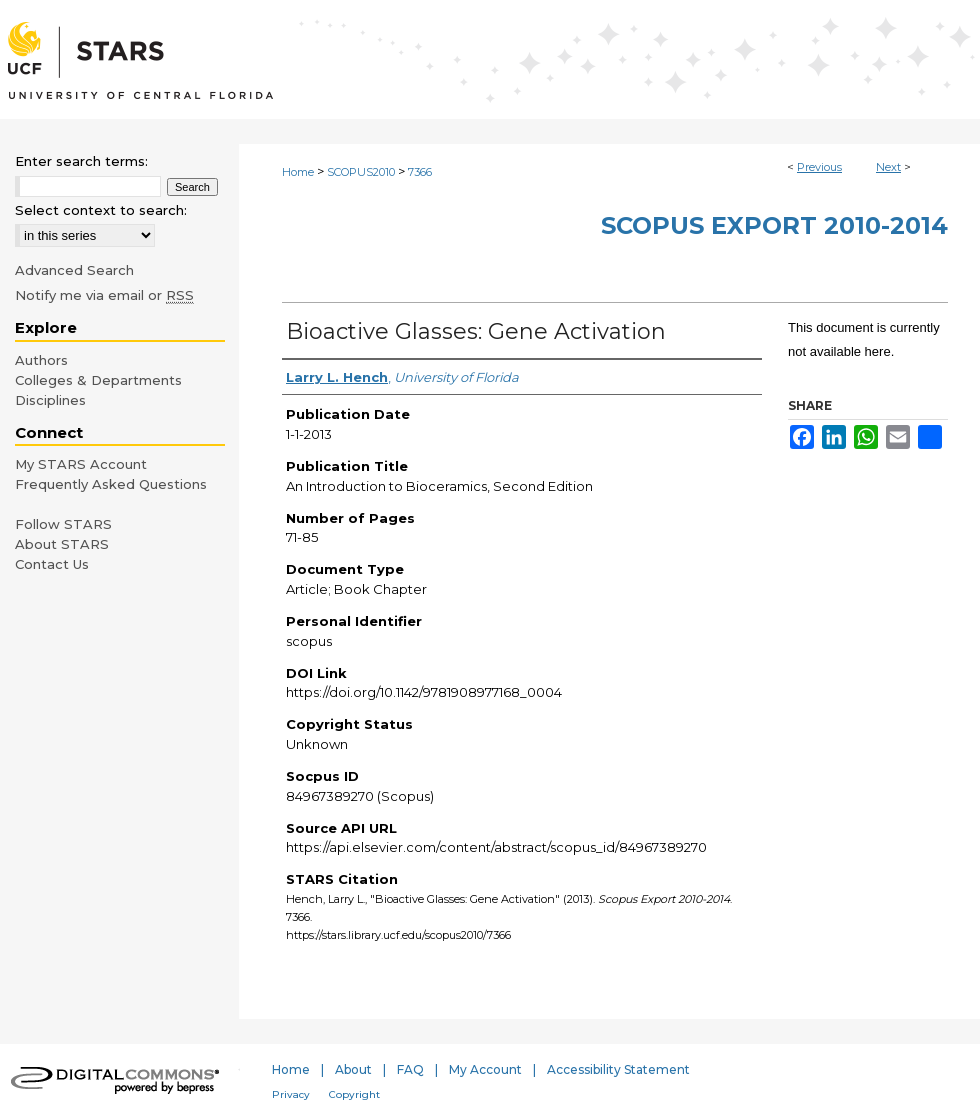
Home (298, 172)
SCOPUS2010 (361, 172)
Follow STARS (63, 524)
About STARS (62, 544)
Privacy (291, 1094)
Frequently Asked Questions (111, 484)
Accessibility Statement (618, 1069)
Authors (41, 360)
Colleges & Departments (98, 380)
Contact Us (52, 564)
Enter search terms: (81, 161)
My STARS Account (81, 464)
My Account (485, 1069)
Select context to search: (101, 210)
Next (888, 167)
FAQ (410, 1069)
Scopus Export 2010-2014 (774, 225)
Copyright (354, 1094)
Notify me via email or (104, 295)
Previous (819, 167)
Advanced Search (74, 270)
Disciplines (50, 400)
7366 (420, 172)
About (353, 1069)
